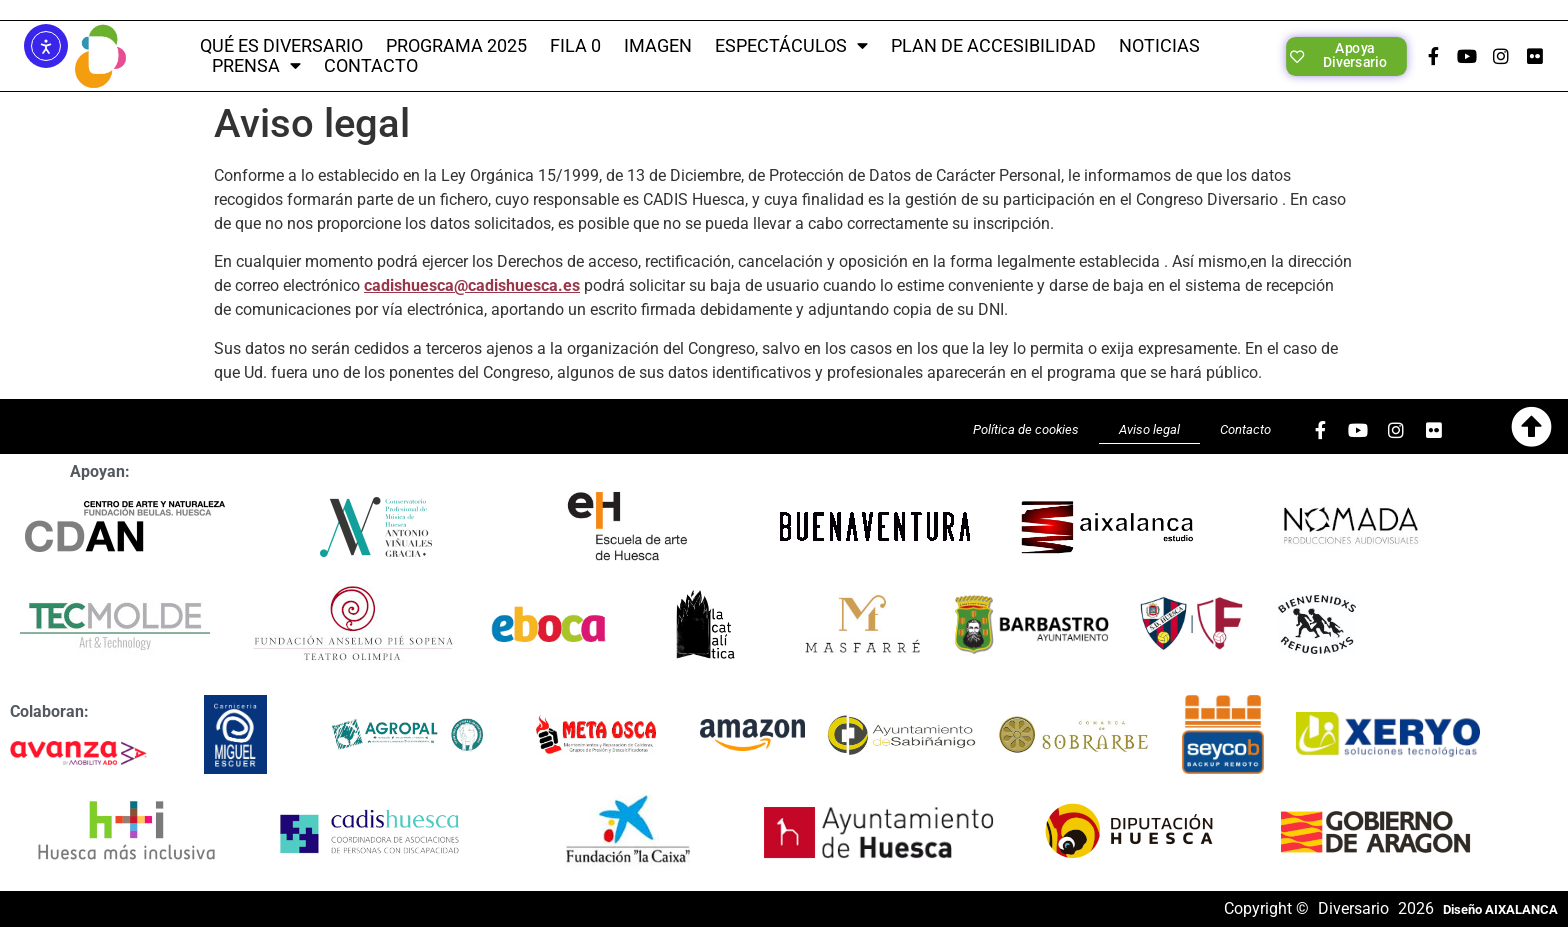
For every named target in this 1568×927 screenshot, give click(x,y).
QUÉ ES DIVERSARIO (281, 46)
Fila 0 (575, 46)
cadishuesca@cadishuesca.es (472, 285)
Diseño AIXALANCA (1500, 909)
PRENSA (256, 66)
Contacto (1245, 429)
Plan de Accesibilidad (993, 46)
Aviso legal (1149, 429)
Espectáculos (791, 46)
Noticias (1159, 46)
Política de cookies (1026, 429)
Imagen (658, 46)
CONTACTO (371, 66)
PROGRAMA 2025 (456, 46)
